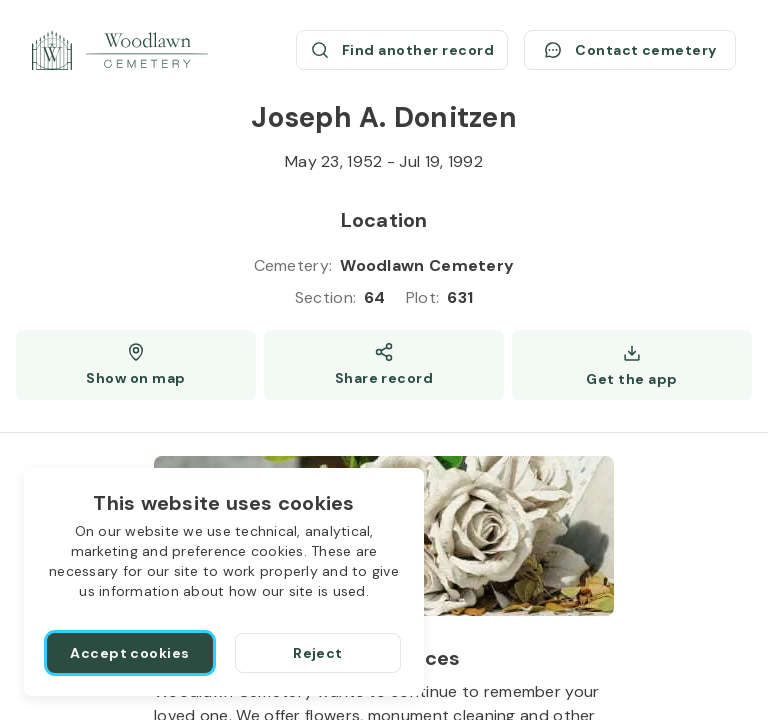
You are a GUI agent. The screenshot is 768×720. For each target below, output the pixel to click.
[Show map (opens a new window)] (136, 365)
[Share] (384, 365)
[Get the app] (632, 365)
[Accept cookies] (130, 653)
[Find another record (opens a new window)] (402, 50)
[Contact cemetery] (630, 50)
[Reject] (318, 653)
